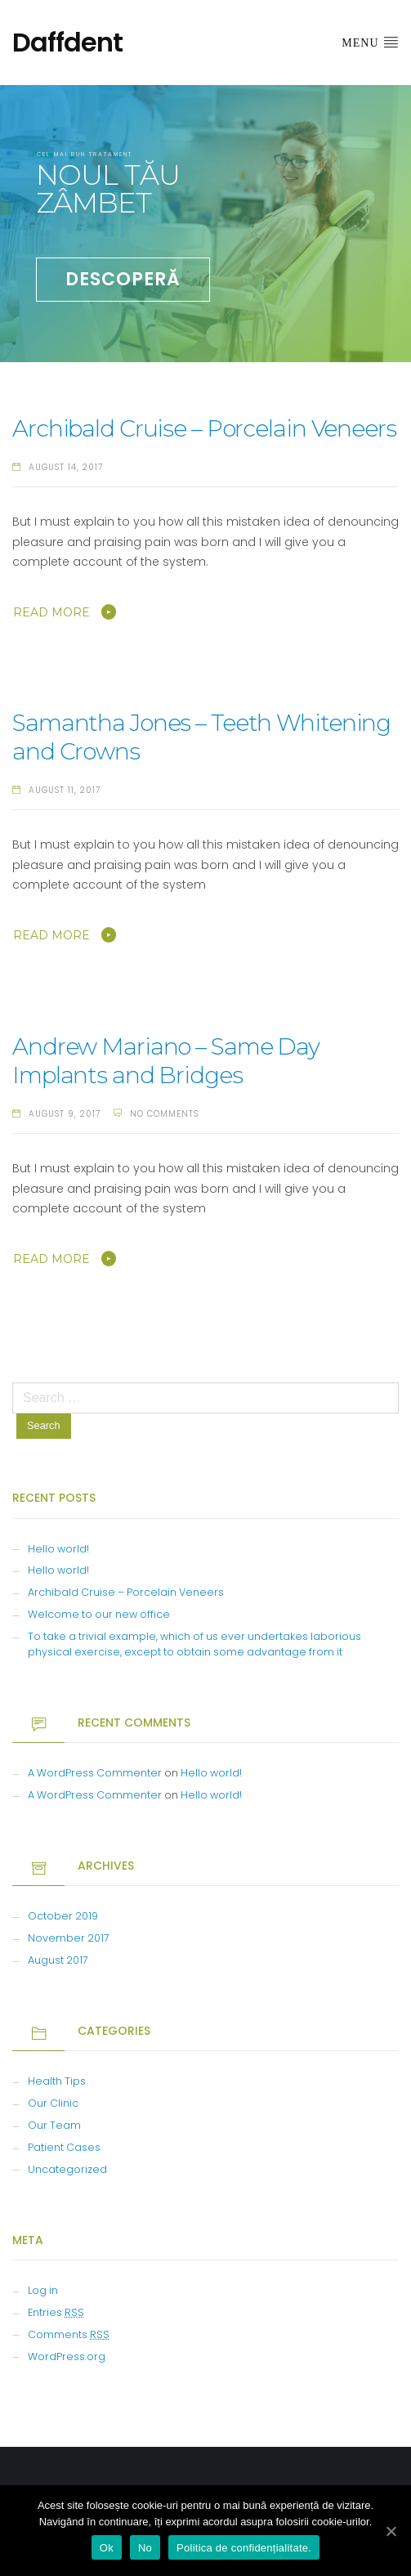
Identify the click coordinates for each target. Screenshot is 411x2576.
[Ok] (390, 2531)
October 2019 (63, 1916)
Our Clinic (53, 2103)
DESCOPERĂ (123, 279)
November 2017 (68, 1938)
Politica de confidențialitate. (243, 2548)
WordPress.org (66, 2356)
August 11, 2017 (65, 790)
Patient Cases (64, 2147)
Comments (68, 2334)
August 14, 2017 (66, 467)
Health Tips (57, 2081)
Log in (43, 2290)
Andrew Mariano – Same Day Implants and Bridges (165, 1061)
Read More (51, 612)
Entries (56, 2312)
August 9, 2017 (65, 1114)
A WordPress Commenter (95, 1773)
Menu (370, 41)
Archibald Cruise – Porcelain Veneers (204, 428)
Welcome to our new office (99, 1614)
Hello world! (58, 1549)
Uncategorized (67, 2169)
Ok (107, 2548)
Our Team (54, 2125)
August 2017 (58, 1960)
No (145, 2548)
